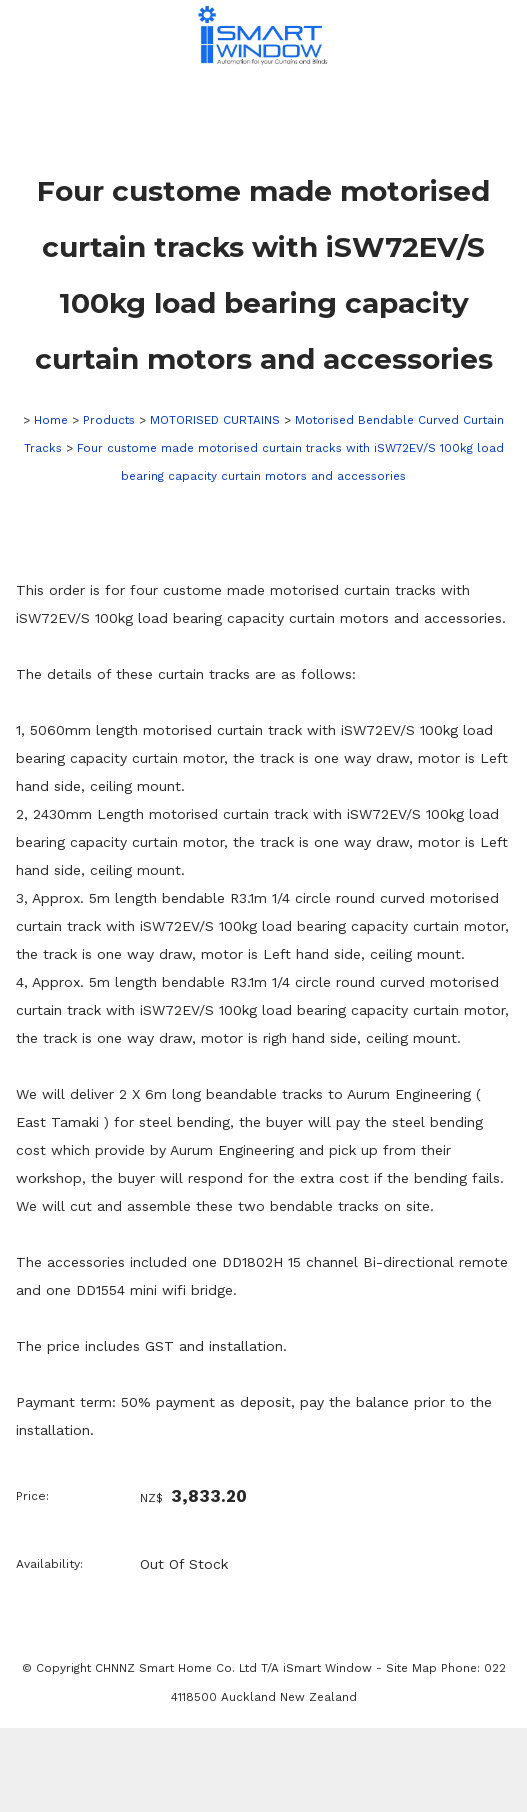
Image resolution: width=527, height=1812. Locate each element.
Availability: (49, 1564)
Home (51, 420)
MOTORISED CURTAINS (215, 420)
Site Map (411, 1668)
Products (109, 420)
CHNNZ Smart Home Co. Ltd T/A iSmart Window (235, 1668)
